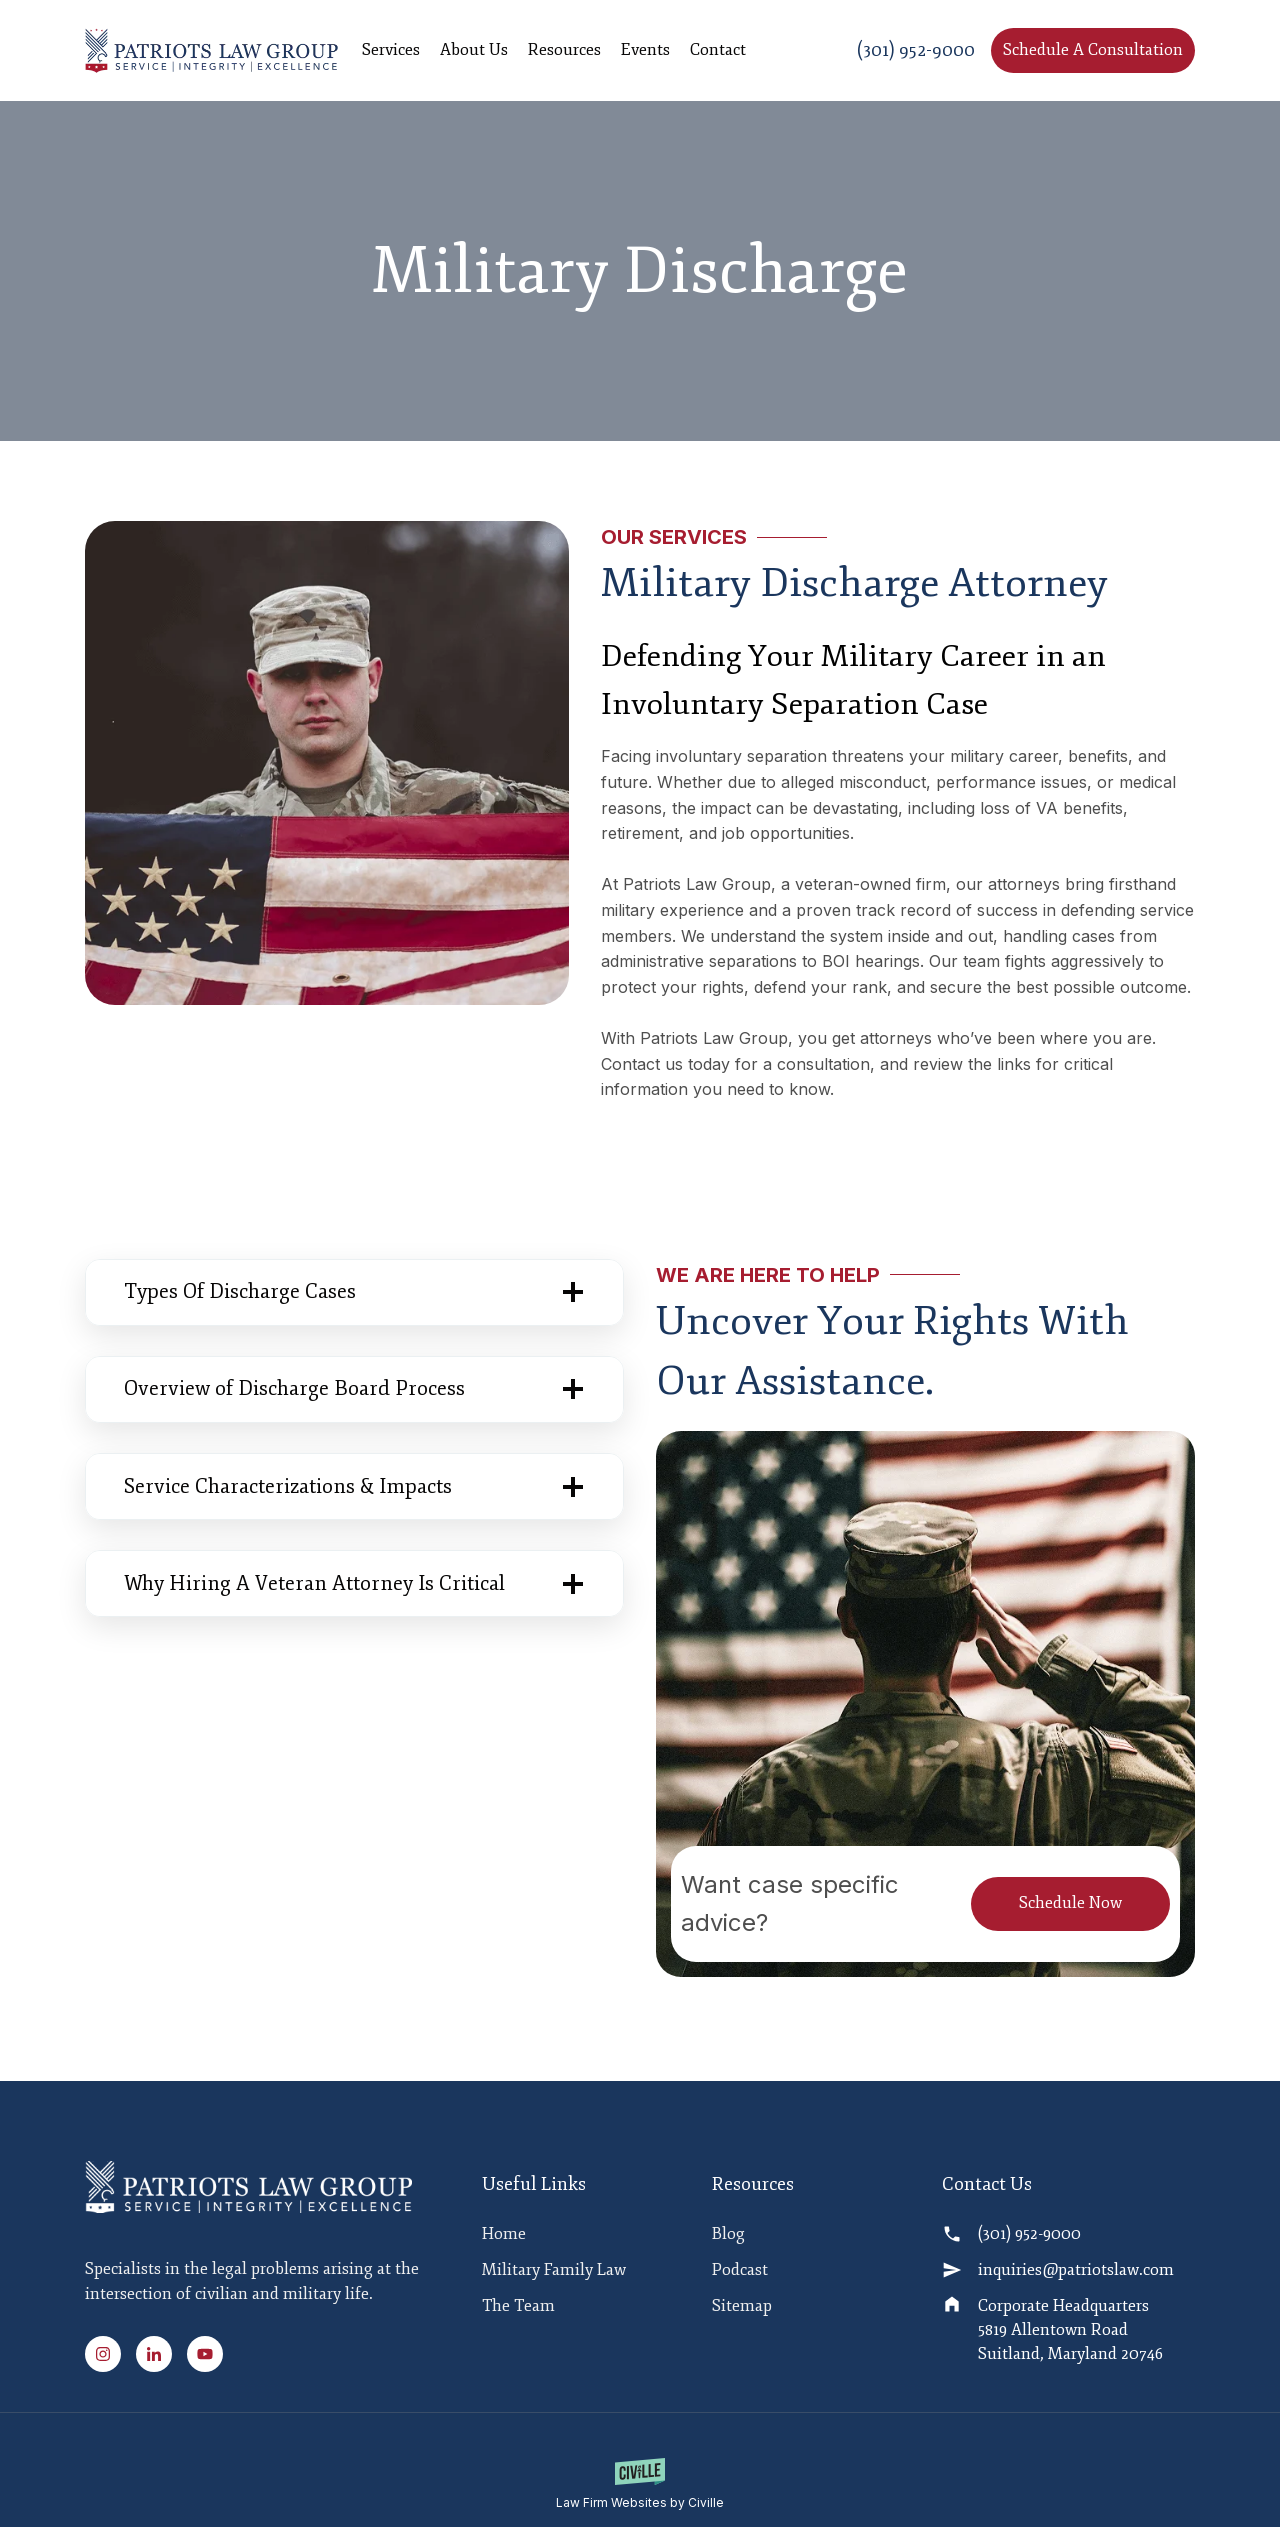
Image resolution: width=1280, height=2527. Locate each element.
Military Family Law (554, 2274)
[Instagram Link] (109, 2354)
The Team (518, 2310)
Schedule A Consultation (1093, 50)
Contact (718, 50)
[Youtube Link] (205, 2354)
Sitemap (742, 2310)
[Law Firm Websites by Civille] (639, 2485)
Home (504, 2238)
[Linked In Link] (160, 2354)
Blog (728, 2238)
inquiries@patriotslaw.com (1076, 2274)
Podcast (740, 2274)
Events (645, 50)
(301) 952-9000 (916, 50)
